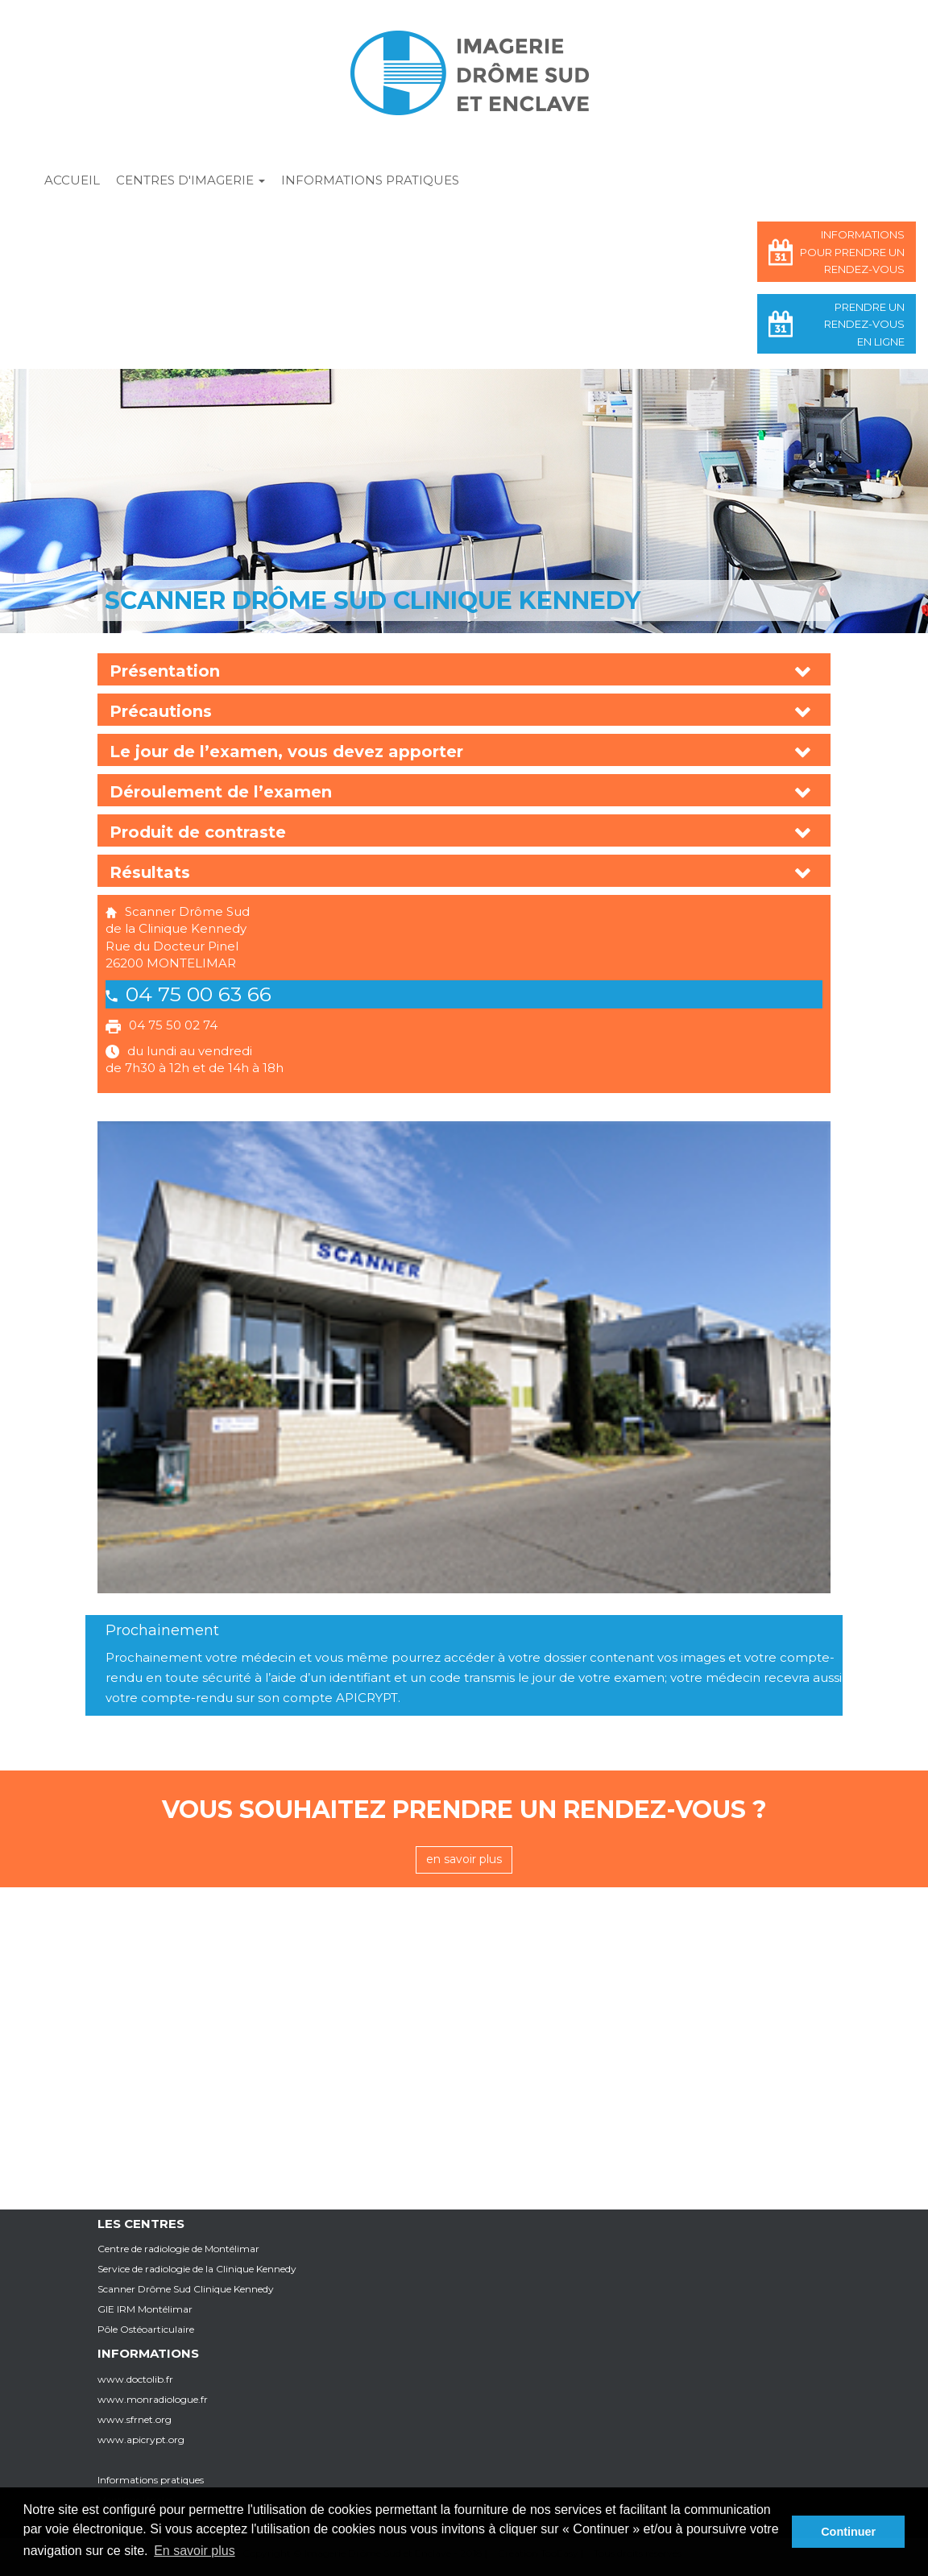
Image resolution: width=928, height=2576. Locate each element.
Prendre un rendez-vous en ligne (864, 324)
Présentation (165, 671)
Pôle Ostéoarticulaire (145, 2329)
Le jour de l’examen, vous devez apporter (286, 751)
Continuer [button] (848, 2531)
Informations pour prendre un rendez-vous (852, 251)
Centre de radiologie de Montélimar (178, 2249)
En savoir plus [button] (194, 2550)
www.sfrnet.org (134, 2419)
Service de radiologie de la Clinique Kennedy (196, 2269)
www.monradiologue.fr (152, 2399)
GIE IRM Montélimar (145, 2309)
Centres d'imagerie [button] (190, 180)
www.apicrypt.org (140, 2439)
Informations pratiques (370, 180)
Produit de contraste (198, 832)
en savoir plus (464, 1859)
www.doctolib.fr (135, 2379)
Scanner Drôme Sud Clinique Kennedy (185, 2289)
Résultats (150, 872)
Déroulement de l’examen (221, 791)
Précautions (161, 711)
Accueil (72, 180)
